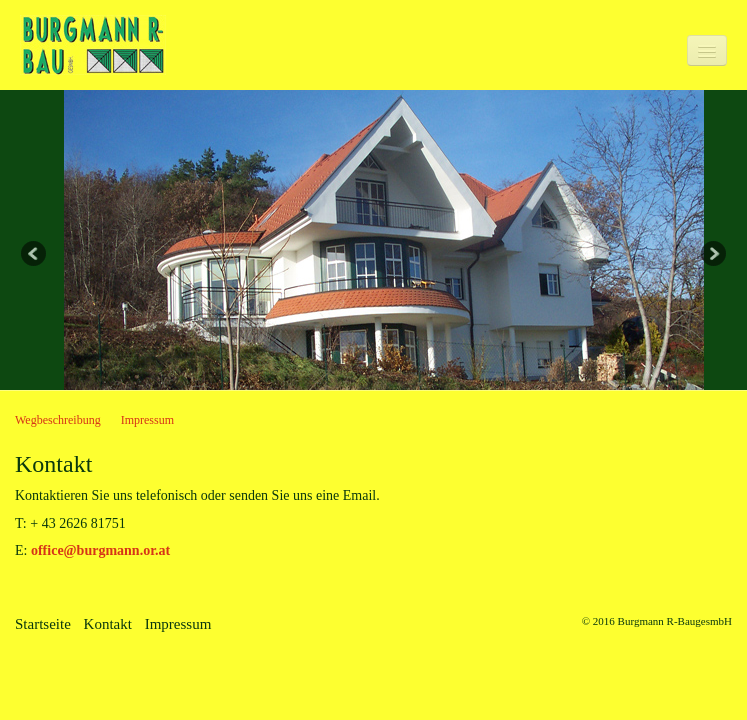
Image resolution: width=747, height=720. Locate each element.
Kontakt (108, 624)
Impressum (147, 420)
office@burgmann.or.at (100, 550)
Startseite (43, 624)
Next (712, 255)
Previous (35, 255)
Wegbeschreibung (58, 420)
